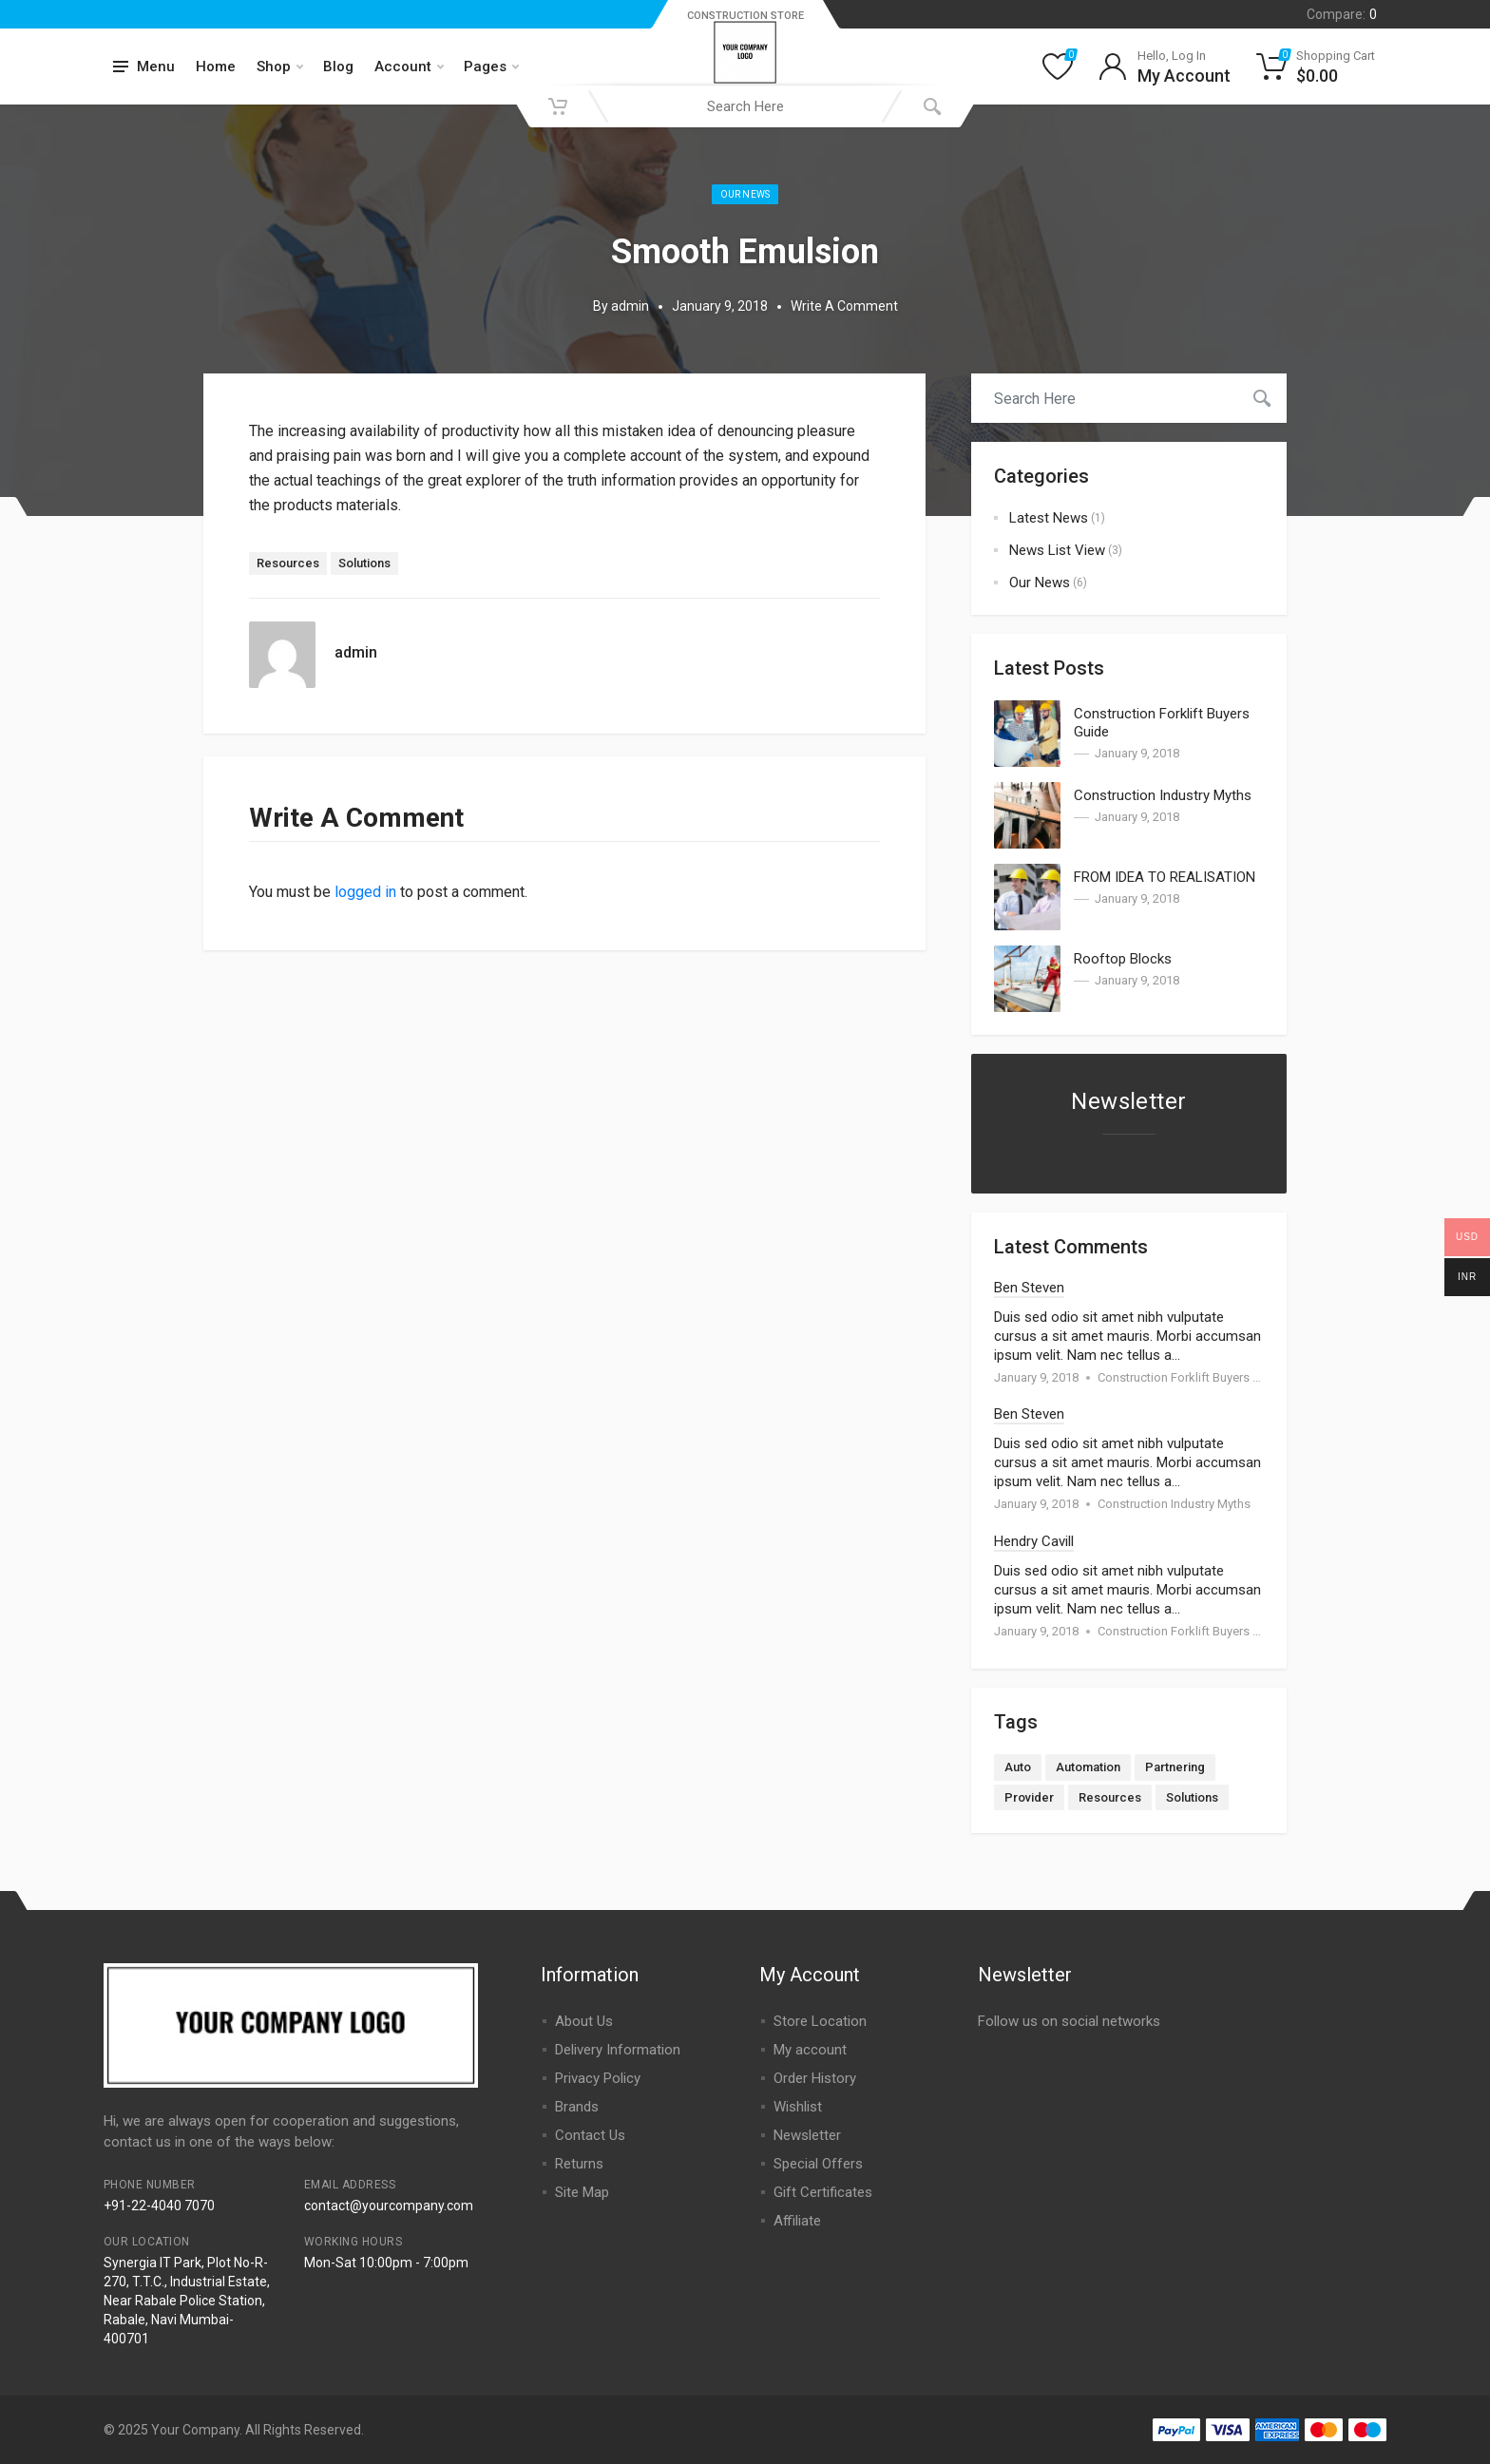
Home (216, 66)
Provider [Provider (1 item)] (1029, 1797)
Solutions (364, 563)
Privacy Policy (597, 2078)
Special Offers (818, 2163)
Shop (280, 66)
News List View (1057, 550)
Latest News (1048, 517)
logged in (365, 892)
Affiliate (797, 2220)
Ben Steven (1029, 1287)
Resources (288, 563)
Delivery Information (617, 2049)
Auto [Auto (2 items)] (1017, 1767)
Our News (745, 194)
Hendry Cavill (1034, 1541)
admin (630, 306)
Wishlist (798, 2106)
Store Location (820, 2021)
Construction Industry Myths (1162, 795)
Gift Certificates (823, 2192)
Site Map (582, 2192)
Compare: (1342, 14)
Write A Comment (844, 306)
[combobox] (745, 106)
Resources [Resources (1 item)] (1110, 1797)
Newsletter (807, 2135)
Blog (338, 66)
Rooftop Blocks (1123, 958)
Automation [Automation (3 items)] (1088, 1767)
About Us (584, 2021)
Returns (579, 2163)
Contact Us (590, 2135)
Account (409, 66)
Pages (491, 66)
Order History (815, 2078)
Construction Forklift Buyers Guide (1191, 1377)
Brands (577, 2106)
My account (810, 2049)
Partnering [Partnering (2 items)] (1175, 1767)
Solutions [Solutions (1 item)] (1192, 1797)
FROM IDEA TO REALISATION (1164, 877)
